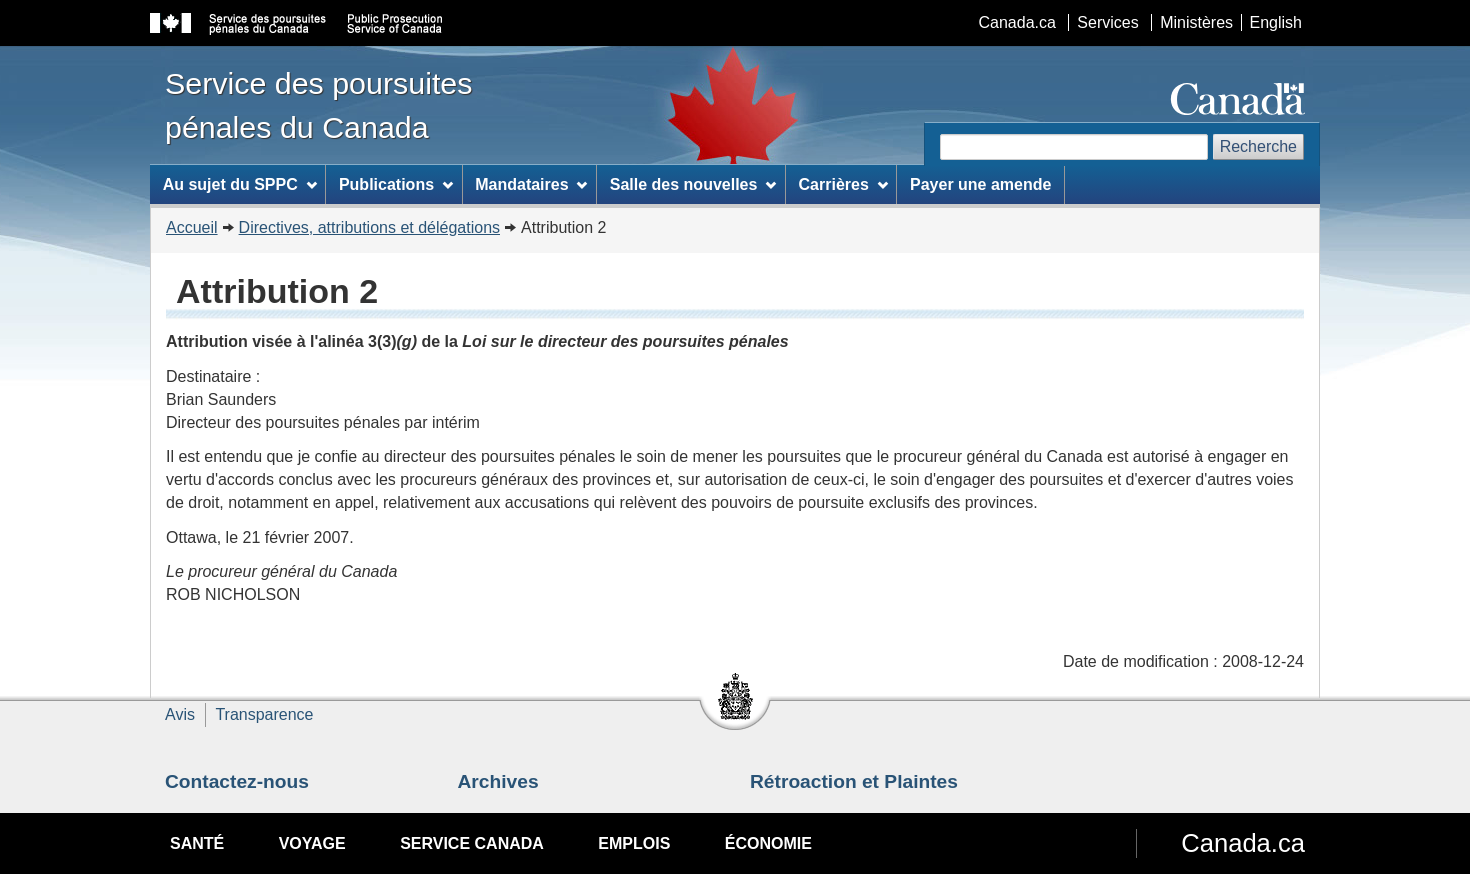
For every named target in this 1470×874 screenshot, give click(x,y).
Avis (180, 714)
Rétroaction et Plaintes (854, 781)
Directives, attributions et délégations (369, 227)
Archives (498, 781)
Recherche (1258, 146)
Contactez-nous (237, 781)
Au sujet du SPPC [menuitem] (240, 184)
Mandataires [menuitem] (531, 184)
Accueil (192, 227)
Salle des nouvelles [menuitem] (693, 184)
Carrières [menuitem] (843, 184)
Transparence (264, 714)
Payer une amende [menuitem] (980, 184)
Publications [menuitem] (396, 184)
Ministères (1196, 22)
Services (1107, 22)
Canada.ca (1017, 22)
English (1276, 22)
